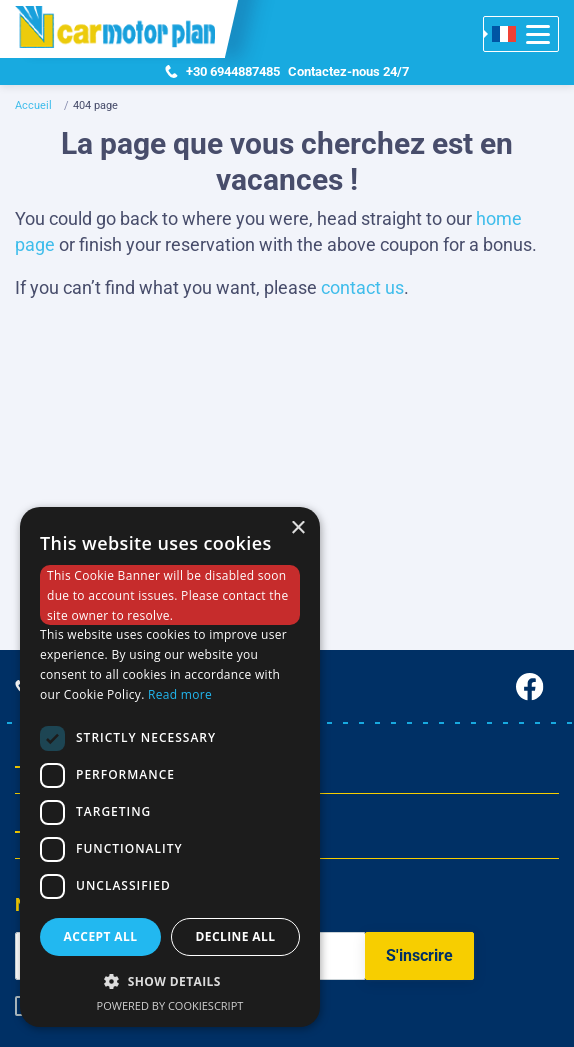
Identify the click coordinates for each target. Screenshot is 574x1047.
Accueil (33, 105)
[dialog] (170, 767)
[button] (170, 981)
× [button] (297, 528)
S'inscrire (419, 955)
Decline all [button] (236, 936)
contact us (362, 287)
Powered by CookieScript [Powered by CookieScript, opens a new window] (170, 1005)
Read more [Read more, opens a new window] (180, 694)
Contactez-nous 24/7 (287, 72)
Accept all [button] (101, 936)
